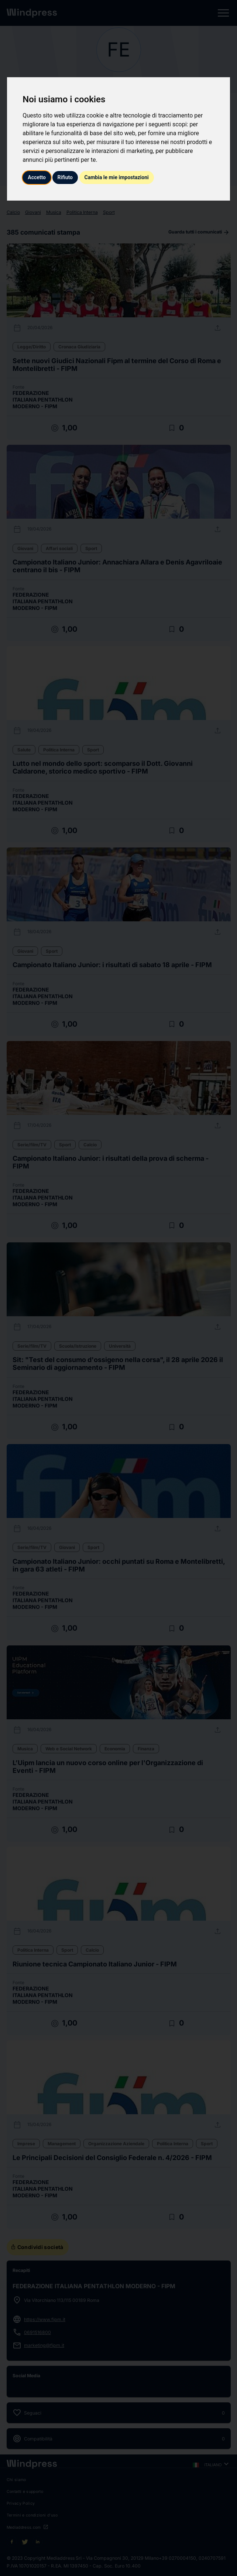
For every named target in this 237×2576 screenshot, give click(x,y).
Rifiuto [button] (65, 177)
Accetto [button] (37, 177)
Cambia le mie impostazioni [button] (117, 177)
